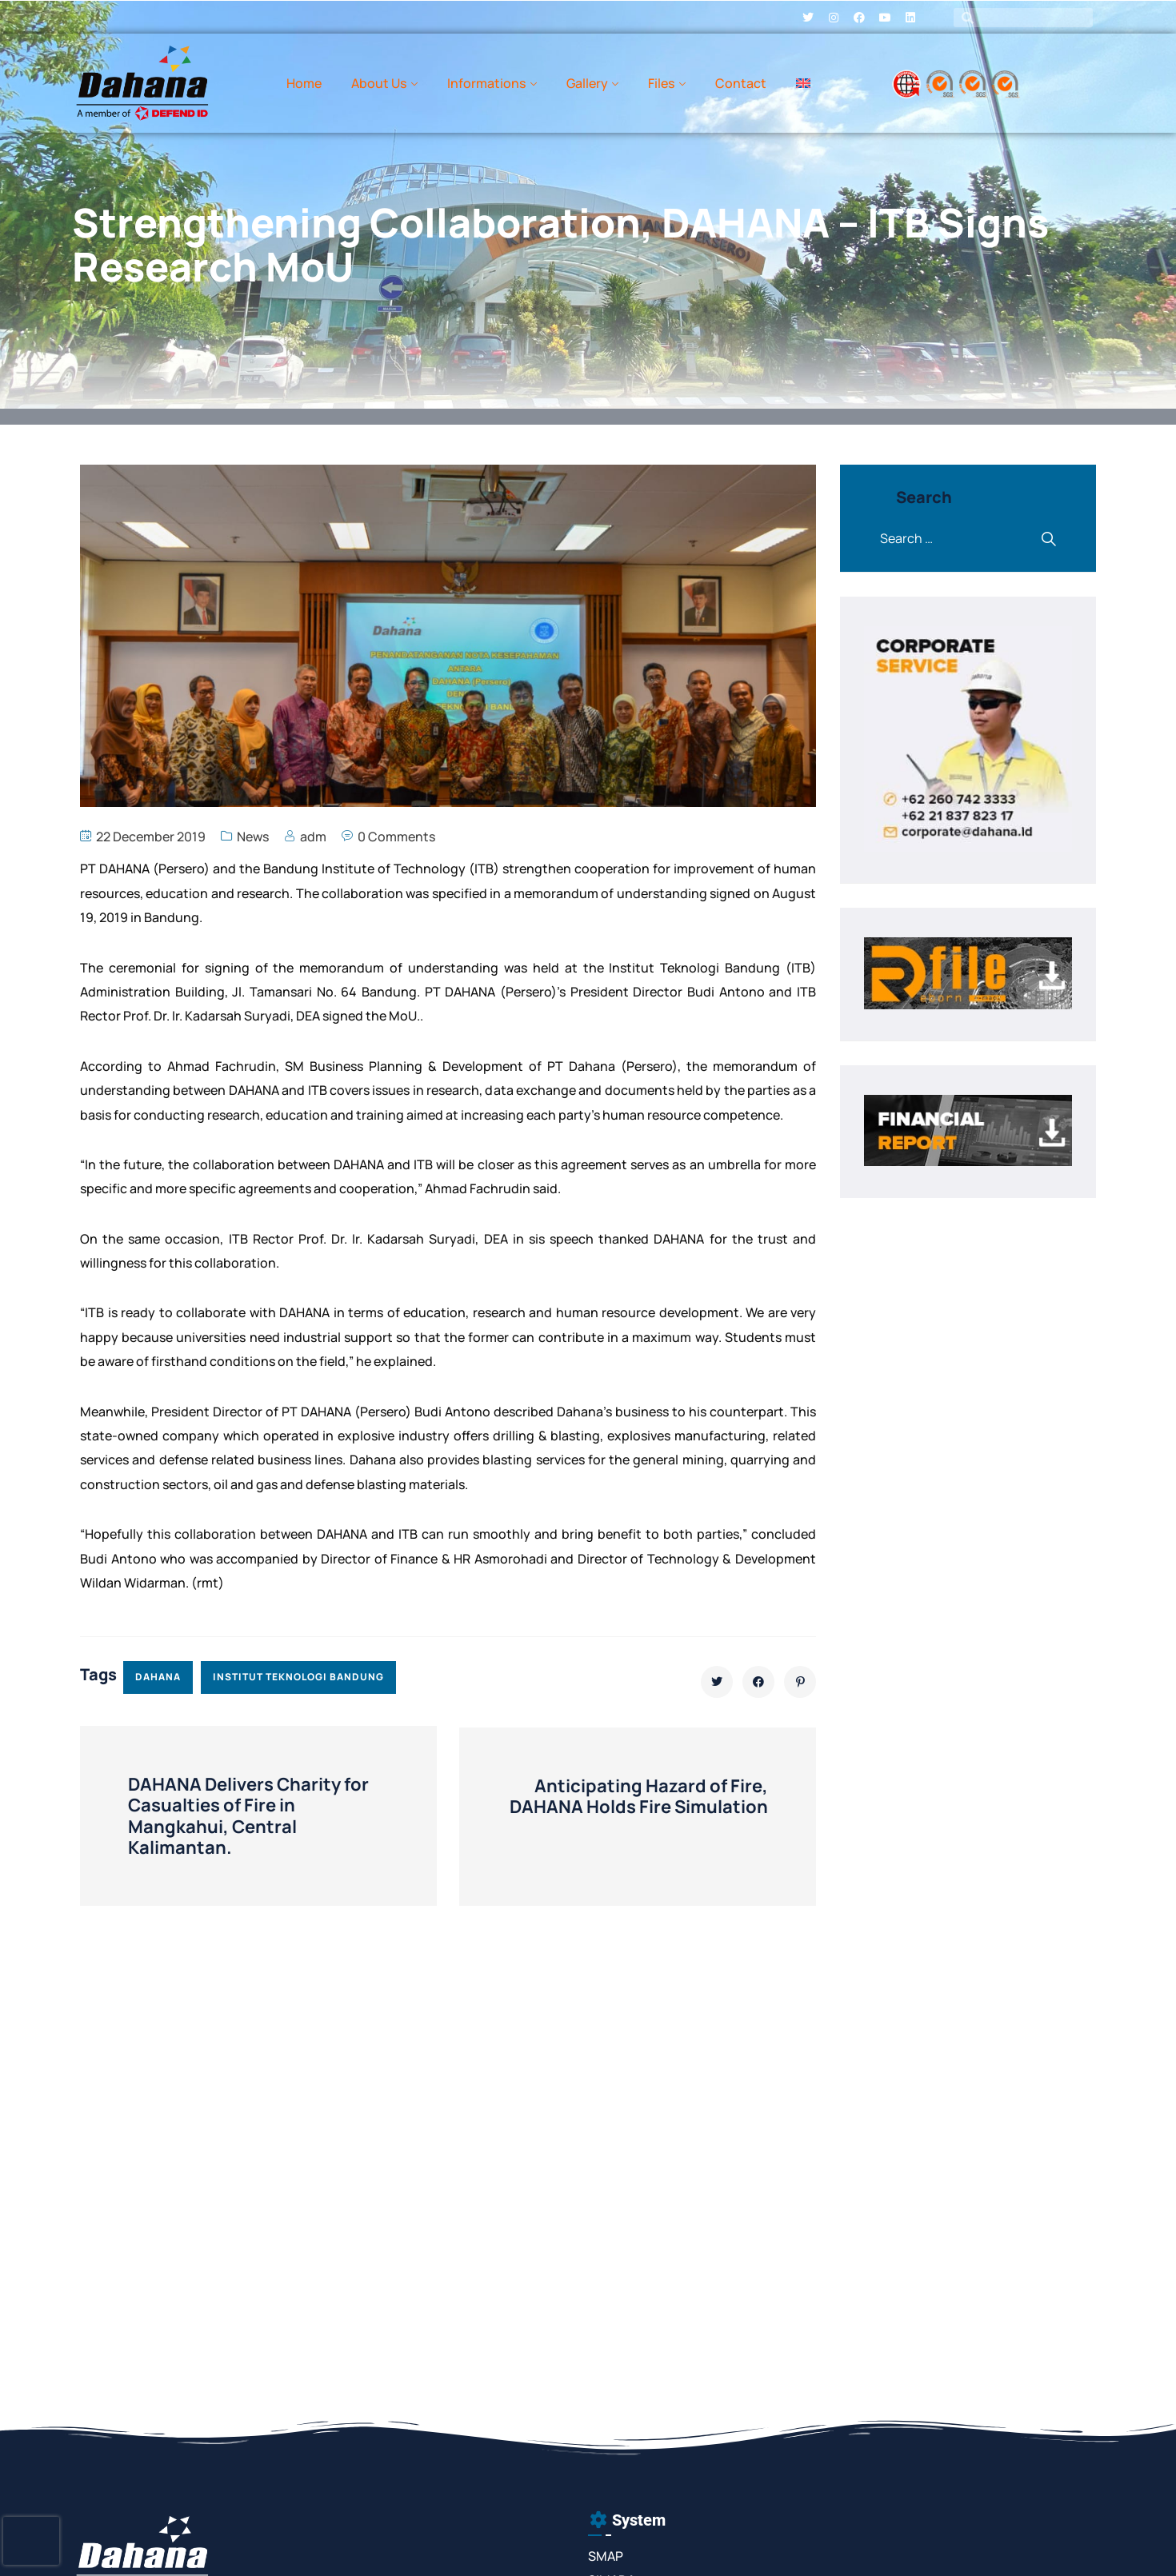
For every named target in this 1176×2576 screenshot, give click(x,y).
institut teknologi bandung (298, 1676)
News (253, 836)
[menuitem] (803, 83)
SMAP (605, 2556)
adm (313, 836)
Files (661, 83)
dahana (158, 1676)
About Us (378, 83)
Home (304, 83)
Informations (486, 83)
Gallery (587, 83)
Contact (740, 83)
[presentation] (31, 2541)
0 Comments (396, 836)
